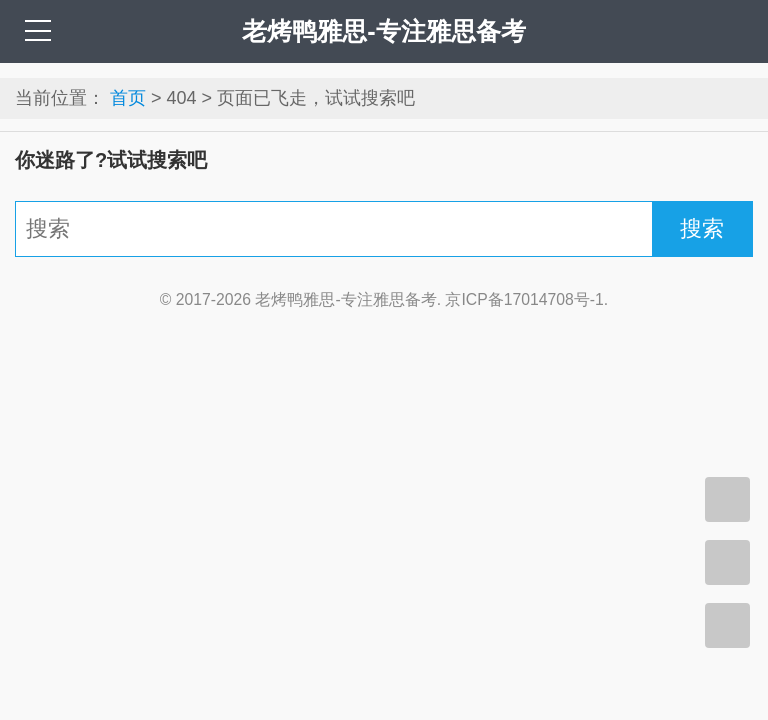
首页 (128, 98)
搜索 (702, 228)
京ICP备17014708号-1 (524, 299)
